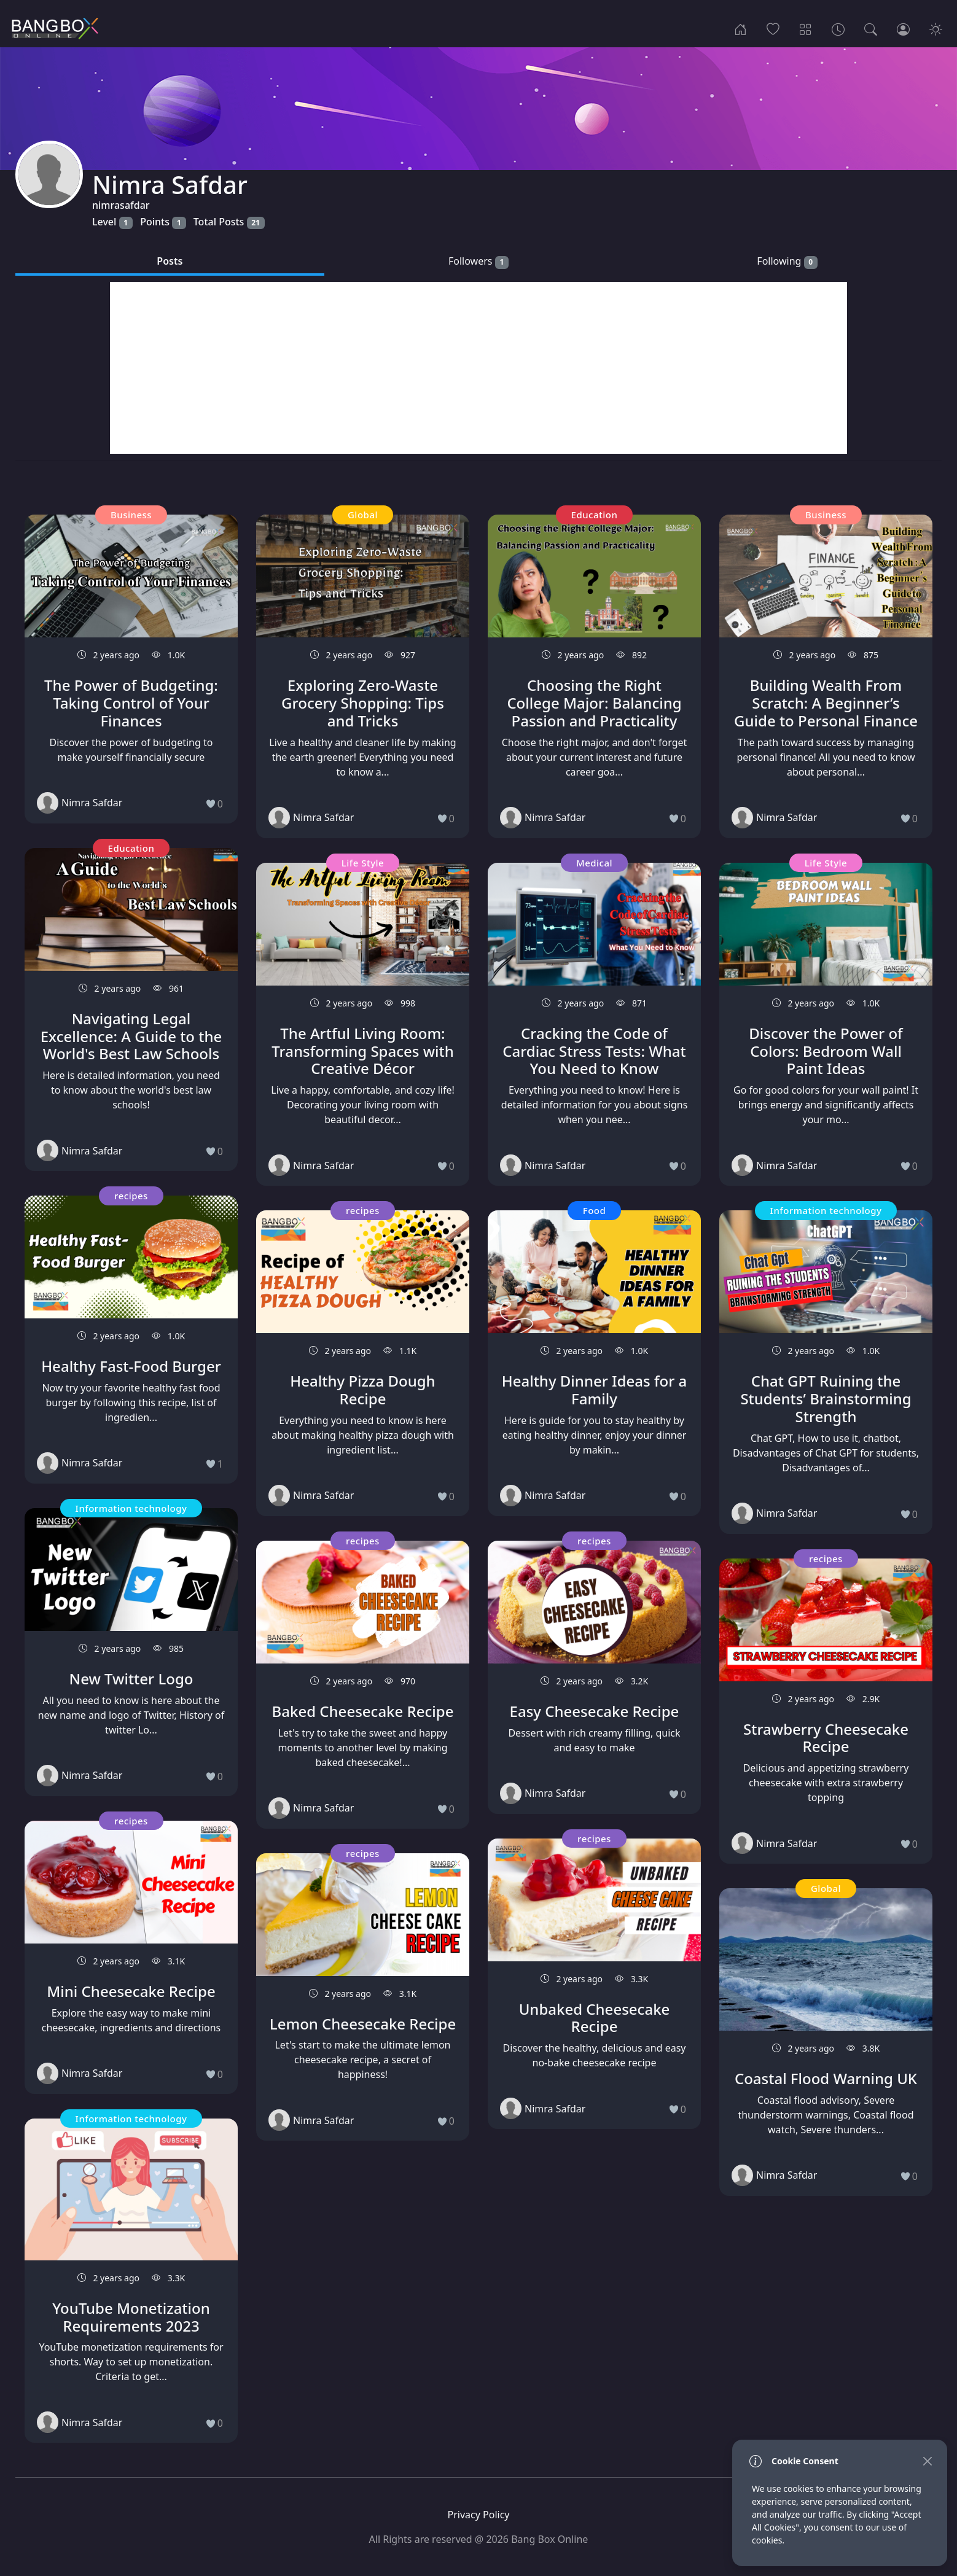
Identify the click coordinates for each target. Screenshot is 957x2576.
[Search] (870, 28)
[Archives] (838, 28)
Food (594, 1210)
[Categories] (805, 28)
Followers (478, 261)
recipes (131, 1195)
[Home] (740, 28)
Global (363, 514)
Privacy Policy (479, 2514)
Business (131, 514)
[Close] (927, 2460)
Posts (169, 261)
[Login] (903, 28)
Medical (594, 863)
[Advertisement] (478, 368)
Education (131, 848)
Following (787, 261)
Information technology (131, 1508)
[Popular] (773, 28)
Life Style (363, 863)
